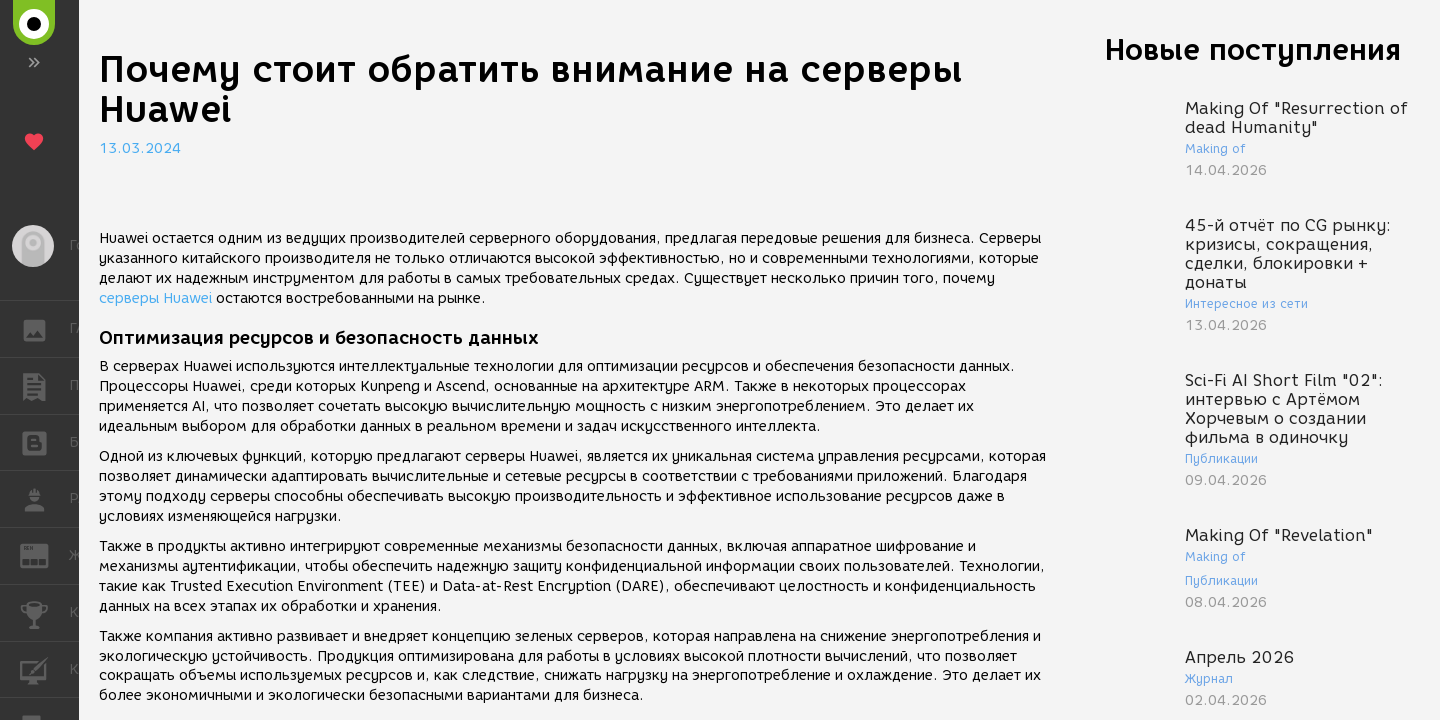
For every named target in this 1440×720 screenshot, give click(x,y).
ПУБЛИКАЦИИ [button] (44, 386)
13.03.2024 (140, 148)
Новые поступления (1253, 49)
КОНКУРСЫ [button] (44, 613)
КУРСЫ (44, 668)
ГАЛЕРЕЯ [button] (44, 329)
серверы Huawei (155, 298)
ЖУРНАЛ (44, 554)
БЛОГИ (44, 441)
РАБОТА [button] (44, 499)
